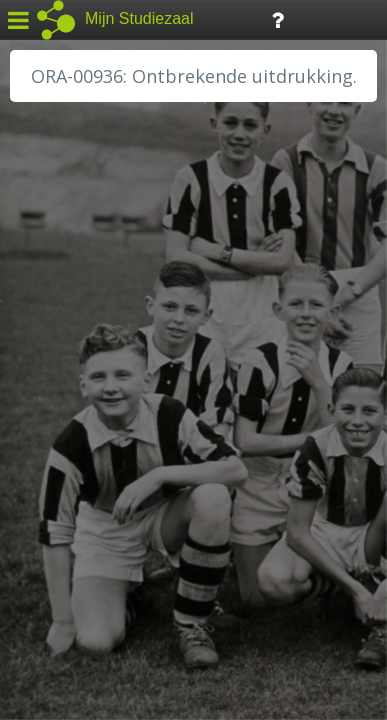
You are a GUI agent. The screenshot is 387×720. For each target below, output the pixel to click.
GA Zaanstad (69, 320)
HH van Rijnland (79, 387)
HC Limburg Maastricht (104, 365)
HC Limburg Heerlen (95, 342)
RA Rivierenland (78, 477)
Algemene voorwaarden (100, 596)
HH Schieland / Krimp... (102, 410)
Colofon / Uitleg (234, 571)
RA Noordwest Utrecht (104, 455)
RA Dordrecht (72, 432)
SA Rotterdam (73, 500)
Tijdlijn (339, 18)
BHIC (43, 297)
